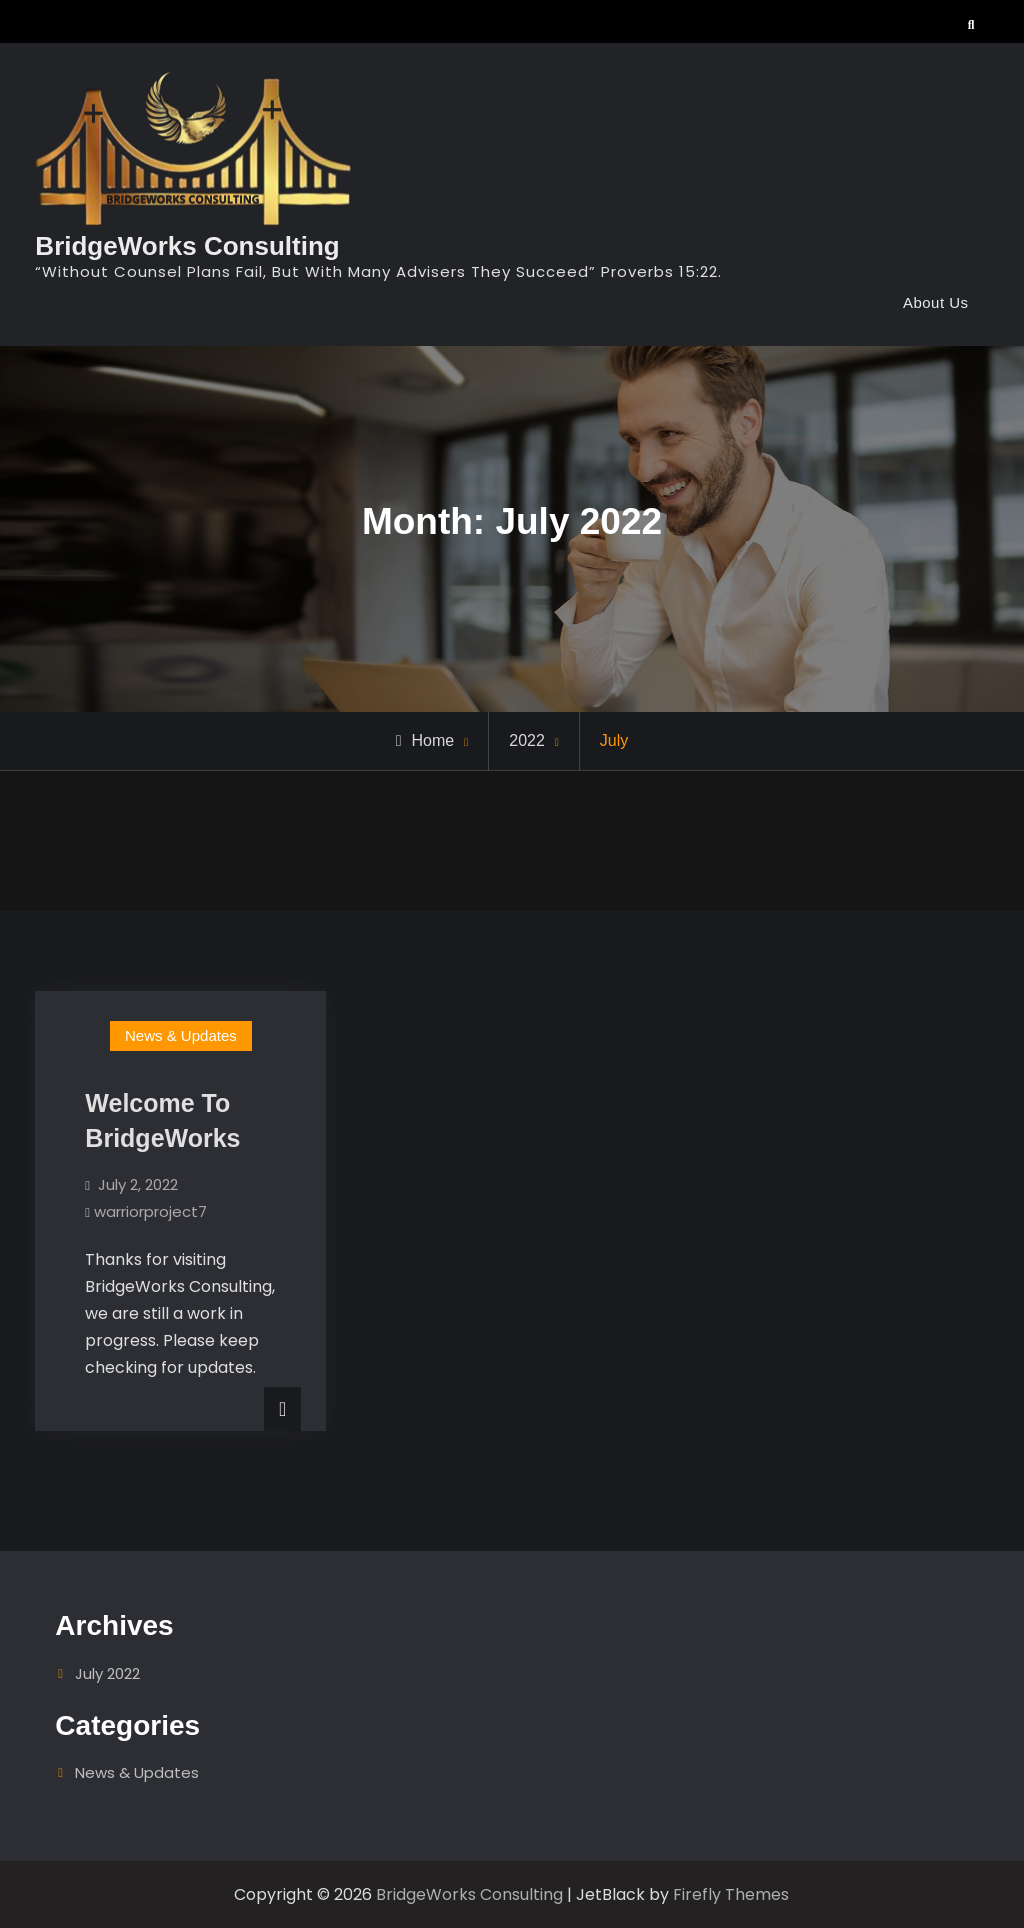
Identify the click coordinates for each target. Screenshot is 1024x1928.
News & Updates (181, 1035)
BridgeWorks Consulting (187, 246)
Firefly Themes (731, 1894)
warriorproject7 (150, 1211)
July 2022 (107, 1673)
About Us (936, 302)
